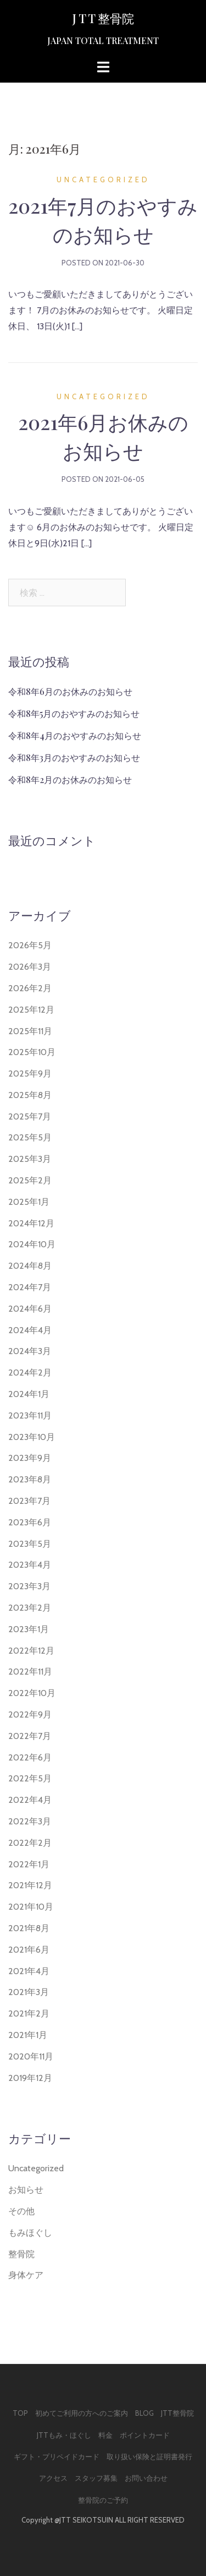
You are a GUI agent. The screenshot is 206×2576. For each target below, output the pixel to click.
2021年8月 (28, 1928)
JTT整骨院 (177, 2413)
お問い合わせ (146, 2478)
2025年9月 (30, 1073)
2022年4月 (30, 1800)
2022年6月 (30, 1757)
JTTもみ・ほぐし (64, 2435)
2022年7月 (29, 1736)
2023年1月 (28, 1629)
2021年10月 (30, 1906)
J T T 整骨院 (103, 18)
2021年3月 (28, 1992)
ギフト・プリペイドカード (56, 2456)
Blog (144, 2413)
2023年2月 (29, 1607)
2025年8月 (30, 1095)
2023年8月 (29, 1479)
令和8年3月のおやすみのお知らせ (74, 757)
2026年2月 (30, 988)
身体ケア (25, 2275)
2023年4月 (29, 1564)
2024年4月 (30, 1330)
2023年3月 (29, 1586)
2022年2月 (30, 1843)
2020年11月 (30, 2056)
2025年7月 (29, 1116)
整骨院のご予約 (103, 2500)
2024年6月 (30, 1308)
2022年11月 (30, 1671)
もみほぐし (30, 2232)
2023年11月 (30, 1415)
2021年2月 (28, 2013)
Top (20, 2413)
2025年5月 (30, 1137)
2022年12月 (31, 1650)
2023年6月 (29, 1522)
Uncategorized (103, 179)
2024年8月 (30, 1265)
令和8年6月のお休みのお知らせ (70, 691)
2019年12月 (30, 2078)
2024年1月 (28, 1394)
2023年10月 (31, 1437)
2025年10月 (31, 1052)
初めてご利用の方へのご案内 (81, 2413)
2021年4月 (28, 1971)
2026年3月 (29, 966)
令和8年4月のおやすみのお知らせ (74, 735)
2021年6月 (28, 1949)
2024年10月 (31, 1244)
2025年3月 (29, 1159)
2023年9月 (29, 1458)
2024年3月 (29, 1351)
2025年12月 (31, 1009)
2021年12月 (30, 1885)
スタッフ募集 (96, 2478)
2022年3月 (29, 1821)
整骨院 (21, 2254)
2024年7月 (29, 1287)
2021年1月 (27, 2035)
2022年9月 (30, 1714)
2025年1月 (28, 1202)
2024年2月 (30, 1372)
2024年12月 (31, 1223)
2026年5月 (30, 945)
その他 (21, 2211)
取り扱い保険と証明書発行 (149, 2456)
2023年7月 (29, 1501)
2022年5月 (30, 1778)
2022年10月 (31, 1693)
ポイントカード (145, 2435)
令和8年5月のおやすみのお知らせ (74, 713)
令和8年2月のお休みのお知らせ (70, 779)
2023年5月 (29, 1544)
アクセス (53, 2478)
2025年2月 (30, 1180)
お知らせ (25, 2189)
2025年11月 (30, 1031)
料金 (105, 2435)
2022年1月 (28, 1864)
